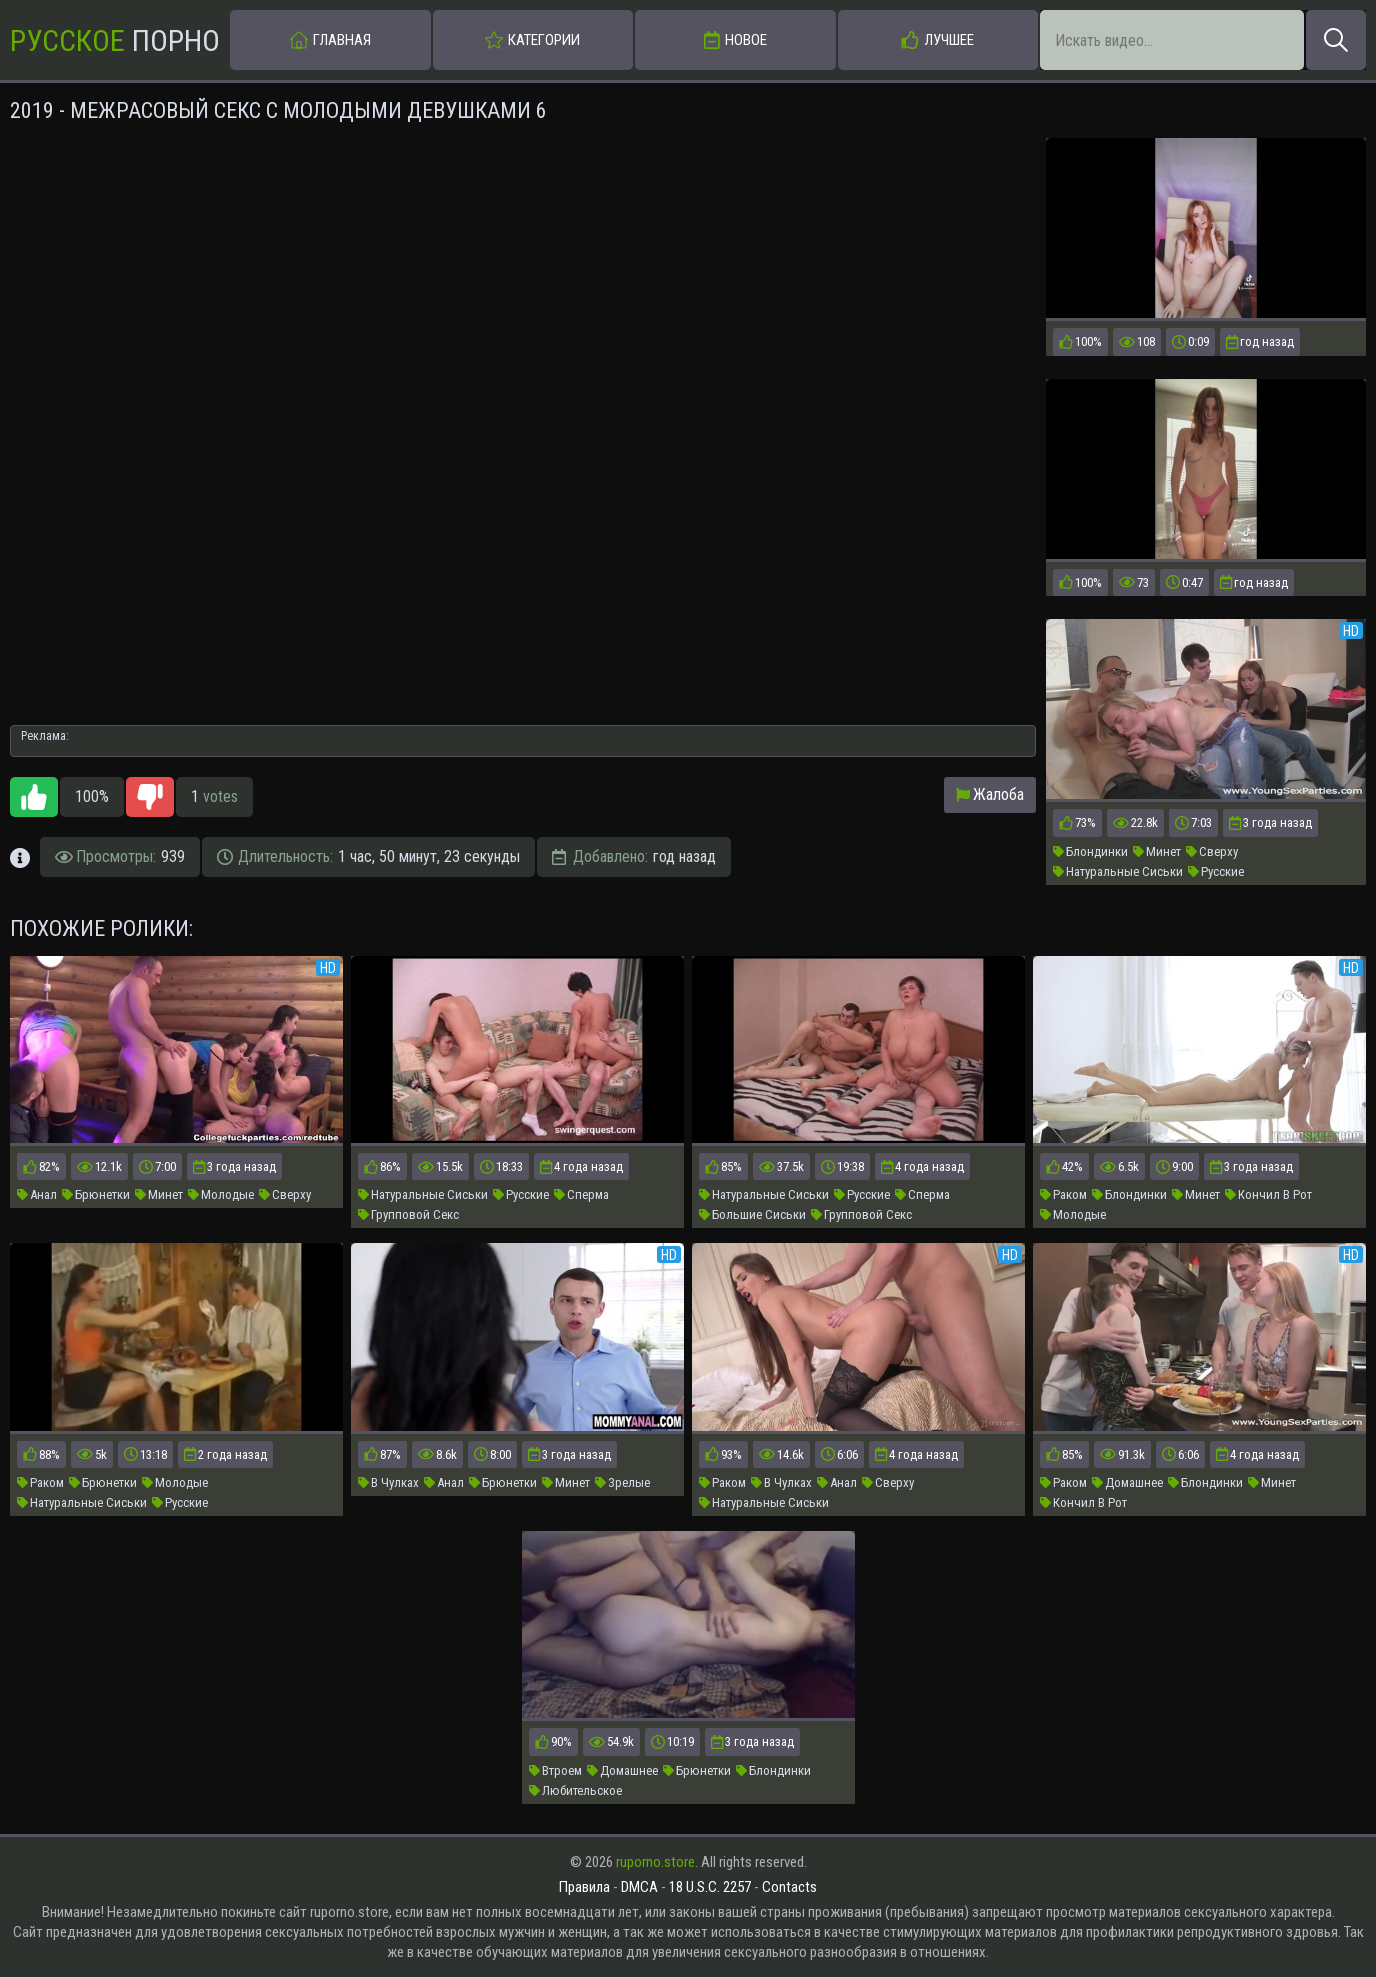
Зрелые (622, 1482)
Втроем (555, 1770)
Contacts (789, 1887)
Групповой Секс (408, 1214)
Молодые (221, 1194)
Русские (1216, 871)
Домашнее (1127, 1482)
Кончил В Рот (1268, 1194)
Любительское (575, 1790)
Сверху (1212, 851)
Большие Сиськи (752, 1214)
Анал (37, 1194)
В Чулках (388, 1482)
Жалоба (990, 794)
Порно (115, 40)
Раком (1063, 1194)
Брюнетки (96, 1194)
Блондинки (1090, 851)
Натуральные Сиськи (1118, 871)
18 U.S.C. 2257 (710, 1887)
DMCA (639, 1887)
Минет (1157, 851)
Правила (584, 1887)
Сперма (581, 1194)
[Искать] (1336, 40)
